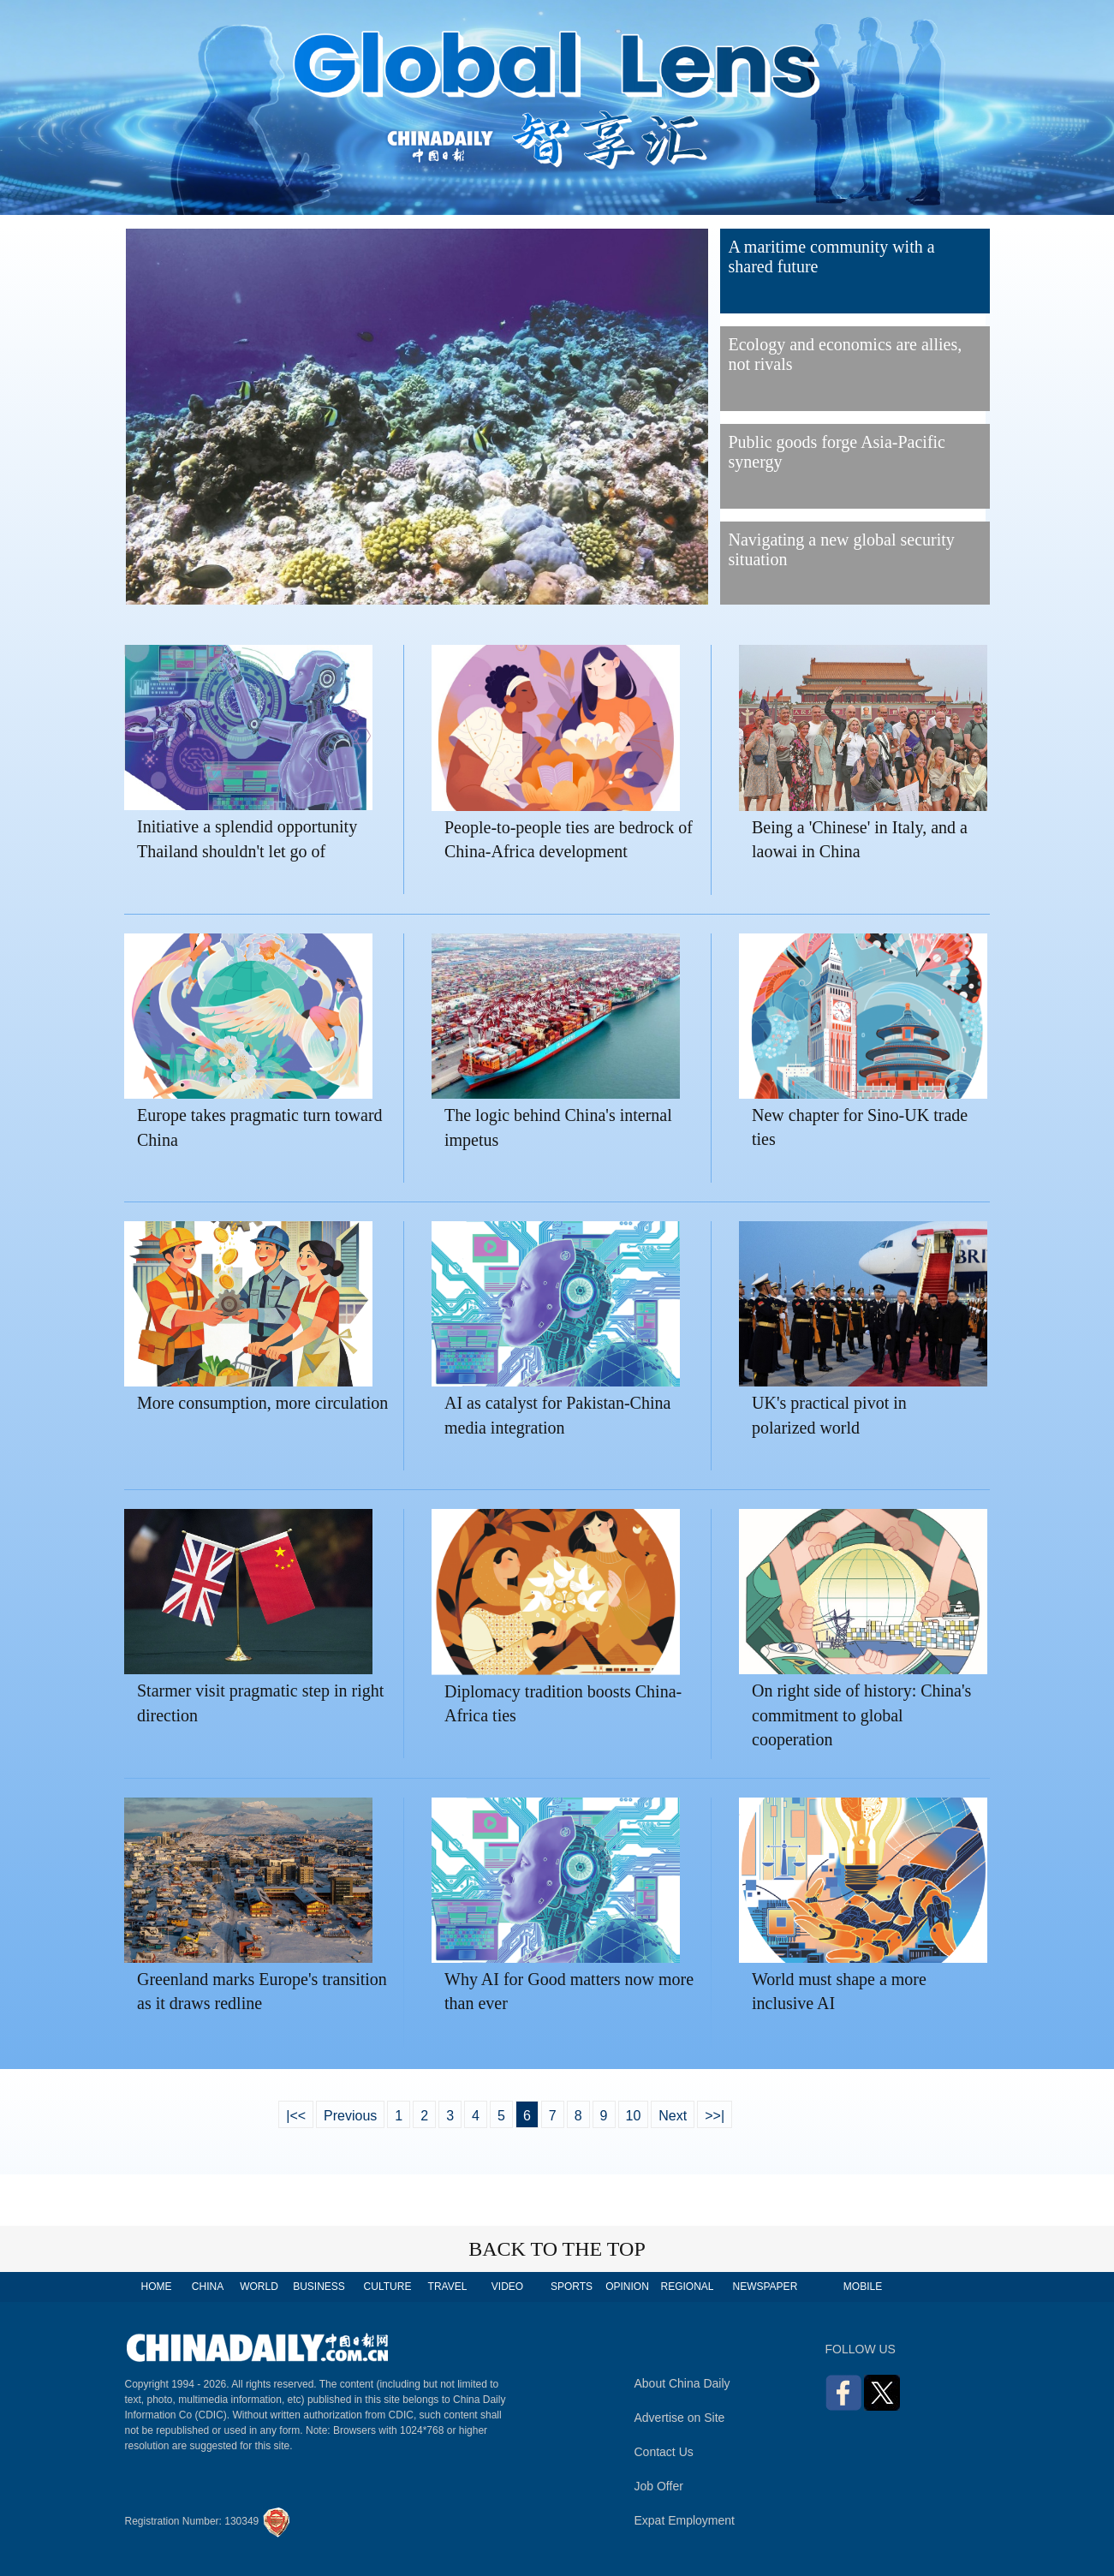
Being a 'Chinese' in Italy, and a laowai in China (860, 840)
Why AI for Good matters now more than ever (569, 1991)
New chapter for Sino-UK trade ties (860, 1127)
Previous (350, 2115)
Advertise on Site (679, 2417)
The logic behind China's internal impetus (558, 1127)
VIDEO (507, 2287)
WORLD (259, 2287)
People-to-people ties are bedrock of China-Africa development (568, 840)
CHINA (207, 2287)
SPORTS (572, 2287)
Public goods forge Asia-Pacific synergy (837, 451)
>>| (714, 2115)
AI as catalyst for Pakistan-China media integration (557, 1415)
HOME (156, 2287)
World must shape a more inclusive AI (839, 1991)
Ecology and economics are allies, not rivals (845, 354)
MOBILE (862, 2287)
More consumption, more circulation (262, 1402)
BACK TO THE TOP (557, 2249)
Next (672, 2115)
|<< (296, 2115)
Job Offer (658, 2486)
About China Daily (682, 2383)
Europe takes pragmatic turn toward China (260, 1127)
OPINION (627, 2287)
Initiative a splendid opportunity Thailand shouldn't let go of (247, 839)
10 (633, 2115)
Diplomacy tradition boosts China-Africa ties (563, 1704)
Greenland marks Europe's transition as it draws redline (262, 1991)
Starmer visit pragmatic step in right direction (260, 1703)
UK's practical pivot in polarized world (829, 1415)
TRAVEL (448, 2287)
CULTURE (388, 2287)
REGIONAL (686, 2287)
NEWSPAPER (764, 2287)
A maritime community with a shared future (832, 256)
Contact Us (664, 2452)
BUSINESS (319, 2287)
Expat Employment (685, 2520)
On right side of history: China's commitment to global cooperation (861, 1715)
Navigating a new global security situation (842, 549)
